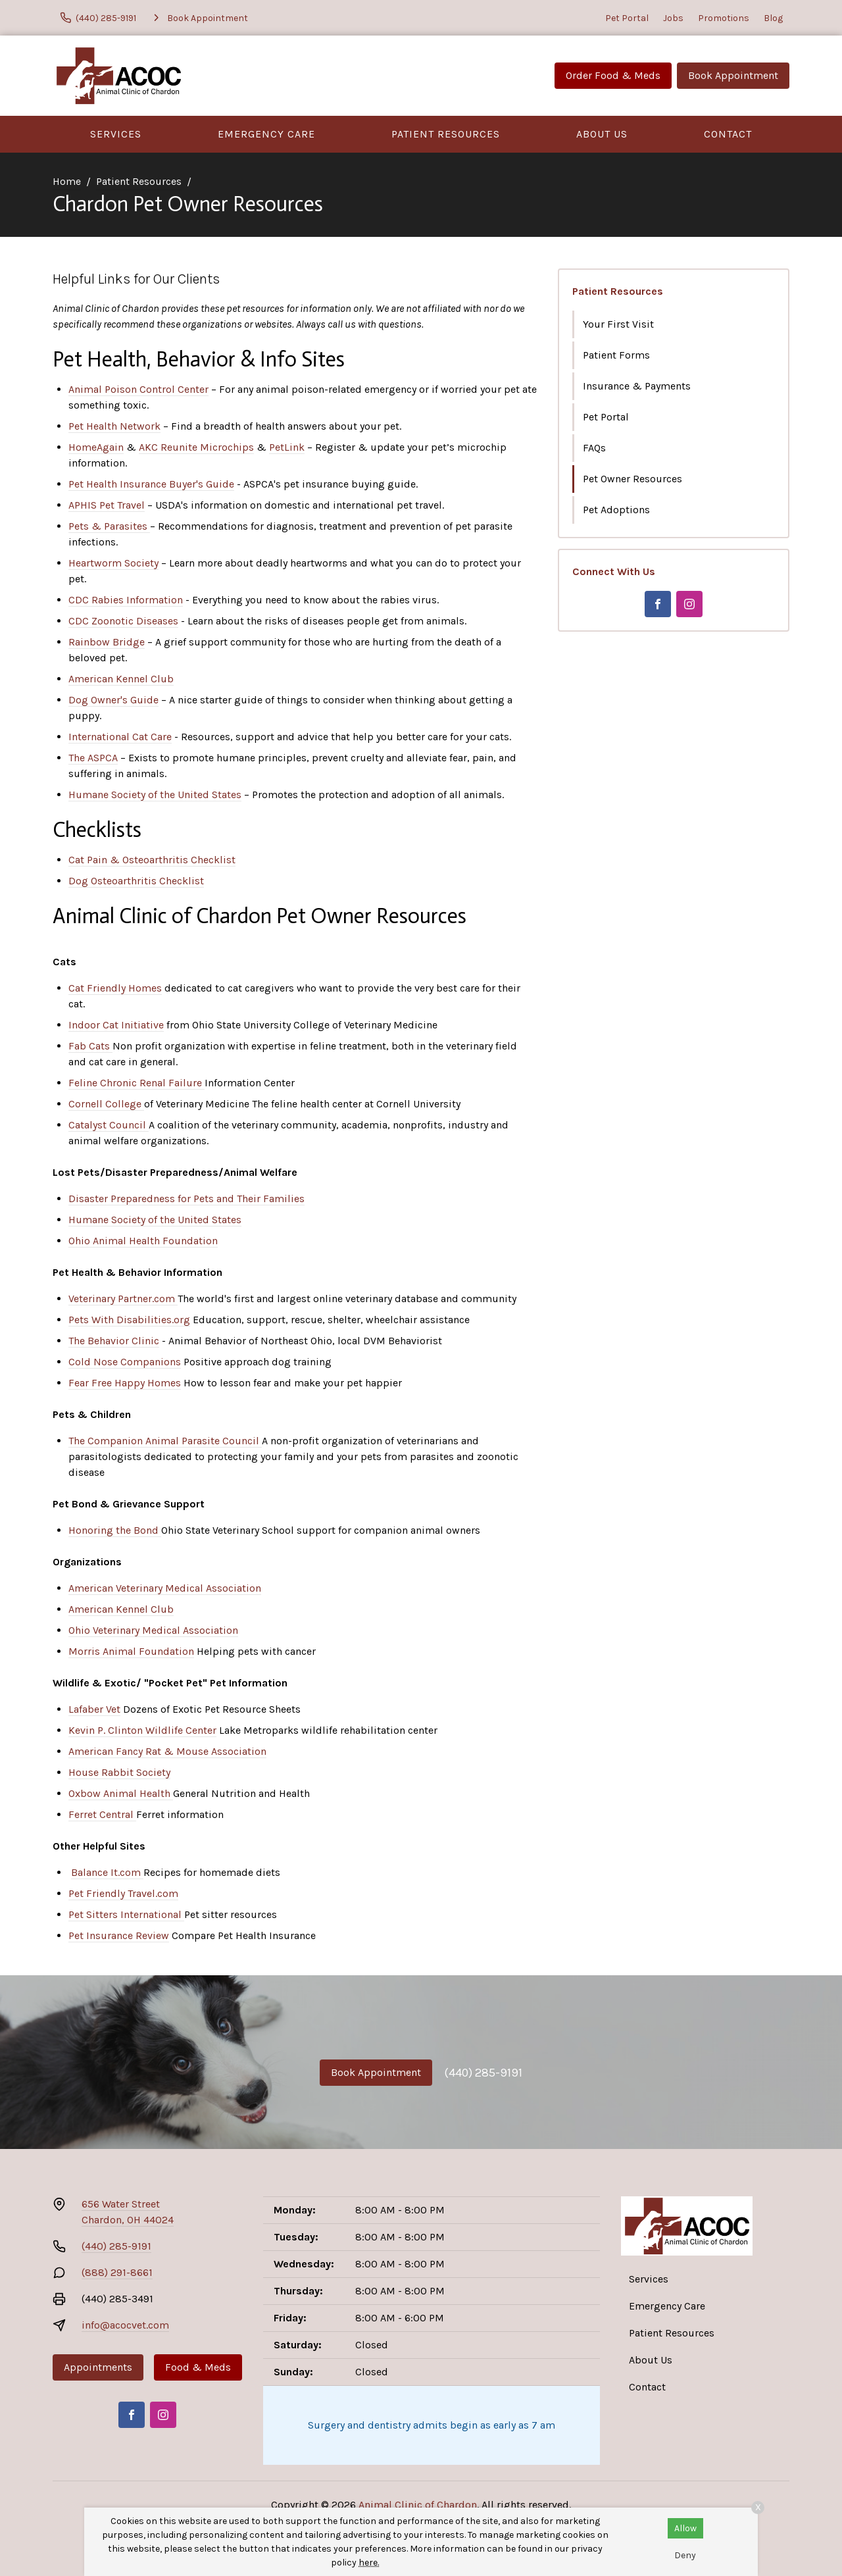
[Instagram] (689, 604)
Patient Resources (445, 134)
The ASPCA (93, 757)
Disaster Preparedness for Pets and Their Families (186, 1198)
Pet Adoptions (616, 509)
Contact (728, 134)
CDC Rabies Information (125, 599)
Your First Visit (618, 324)
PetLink (287, 447)
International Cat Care (120, 736)
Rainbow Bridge (106, 642)
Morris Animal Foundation (131, 1651)
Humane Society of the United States (154, 794)
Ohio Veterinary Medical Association (153, 1630)
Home (67, 181)
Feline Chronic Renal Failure (136, 1082)
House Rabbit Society (119, 1772)
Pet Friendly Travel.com (123, 1893)
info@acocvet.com (125, 2325)
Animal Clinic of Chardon (418, 2504)
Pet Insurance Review (118, 1935)
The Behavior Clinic (113, 1340)
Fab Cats (90, 1046)
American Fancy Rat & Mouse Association (167, 1751)
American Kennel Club (121, 678)
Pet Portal (627, 18)
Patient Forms (616, 355)
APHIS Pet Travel (106, 505)
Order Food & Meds (613, 75)
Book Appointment (733, 75)
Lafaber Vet (94, 1709)
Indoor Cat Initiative (116, 1025)
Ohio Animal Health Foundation (143, 1240)
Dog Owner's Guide (113, 700)
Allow (685, 2528)
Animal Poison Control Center (138, 389)
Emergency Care (266, 134)
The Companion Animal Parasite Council (165, 1440)
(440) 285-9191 (483, 2072)
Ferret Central (102, 1814)
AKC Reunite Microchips (196, 447)
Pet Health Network (114, 426)
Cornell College (106, 1104)
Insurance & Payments (637, 386)
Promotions (723, 18)
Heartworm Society (113, 563)
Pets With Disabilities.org (129, 1319)
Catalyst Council (108, 1125)
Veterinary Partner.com (123, 1298)
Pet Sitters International (126, 1914)
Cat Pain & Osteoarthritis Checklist (151, 859)
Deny (685, 2555)
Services (115, 134)
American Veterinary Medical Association (164, 1588)
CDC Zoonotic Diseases (123, 621)
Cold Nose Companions (124, 1361)
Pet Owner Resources (632, 478)
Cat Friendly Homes (115, 988)
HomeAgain (96, 447)
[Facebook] (658, 604)
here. (369, 2562)
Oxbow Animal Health (120, 1793)
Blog (773, 18)
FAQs (594, 448)
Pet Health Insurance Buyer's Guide (151, 484)
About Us (602, 134)
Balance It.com (107, 1872)
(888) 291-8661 (117, 2272)
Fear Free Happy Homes (124, 1382)
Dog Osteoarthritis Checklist (136, 880)
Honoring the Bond (114, 1530)
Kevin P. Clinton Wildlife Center (142, 1730)
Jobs (673, 18)
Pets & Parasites (109, 526)
